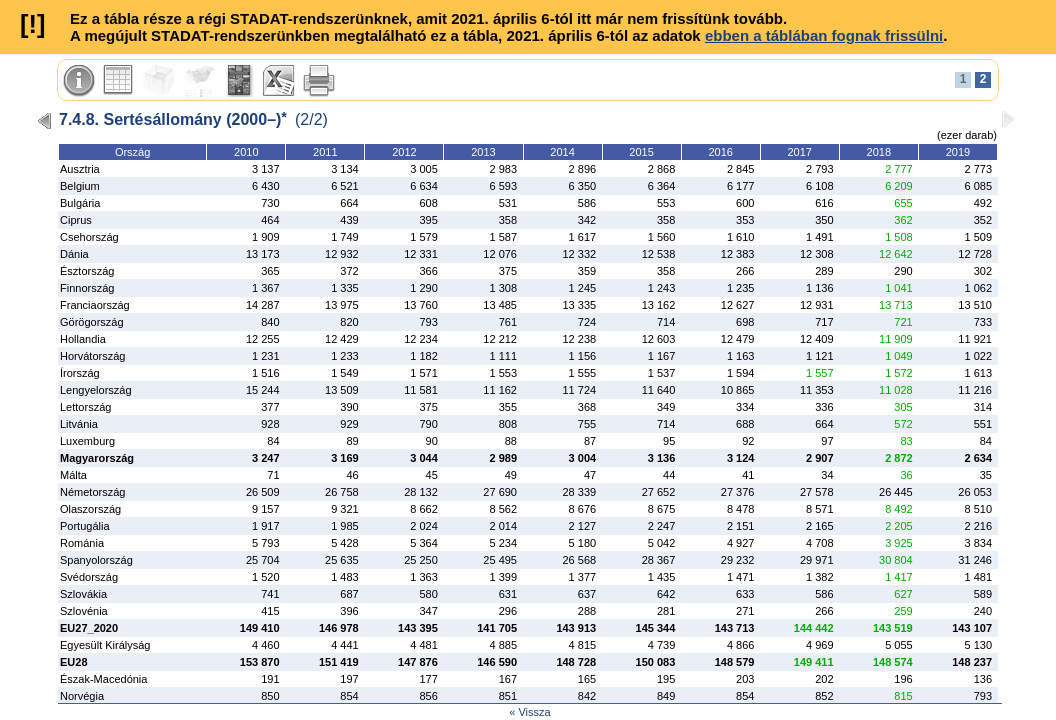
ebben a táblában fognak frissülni (824, 35)
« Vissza (529, 712)
